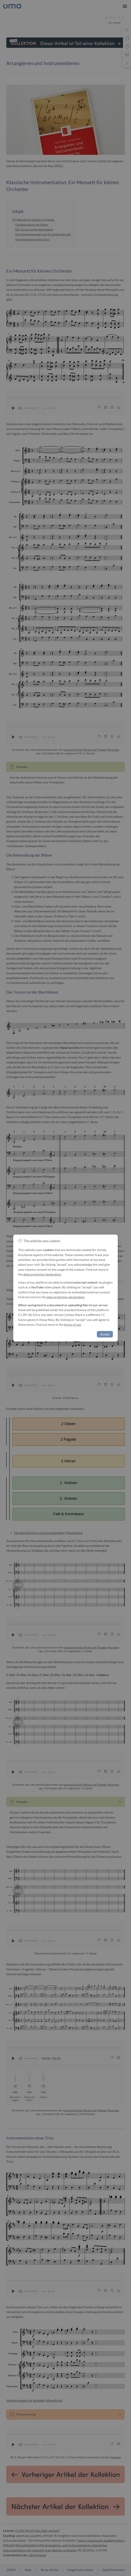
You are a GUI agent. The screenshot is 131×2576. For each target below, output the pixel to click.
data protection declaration (42, 1274)
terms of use (72, 1324)
